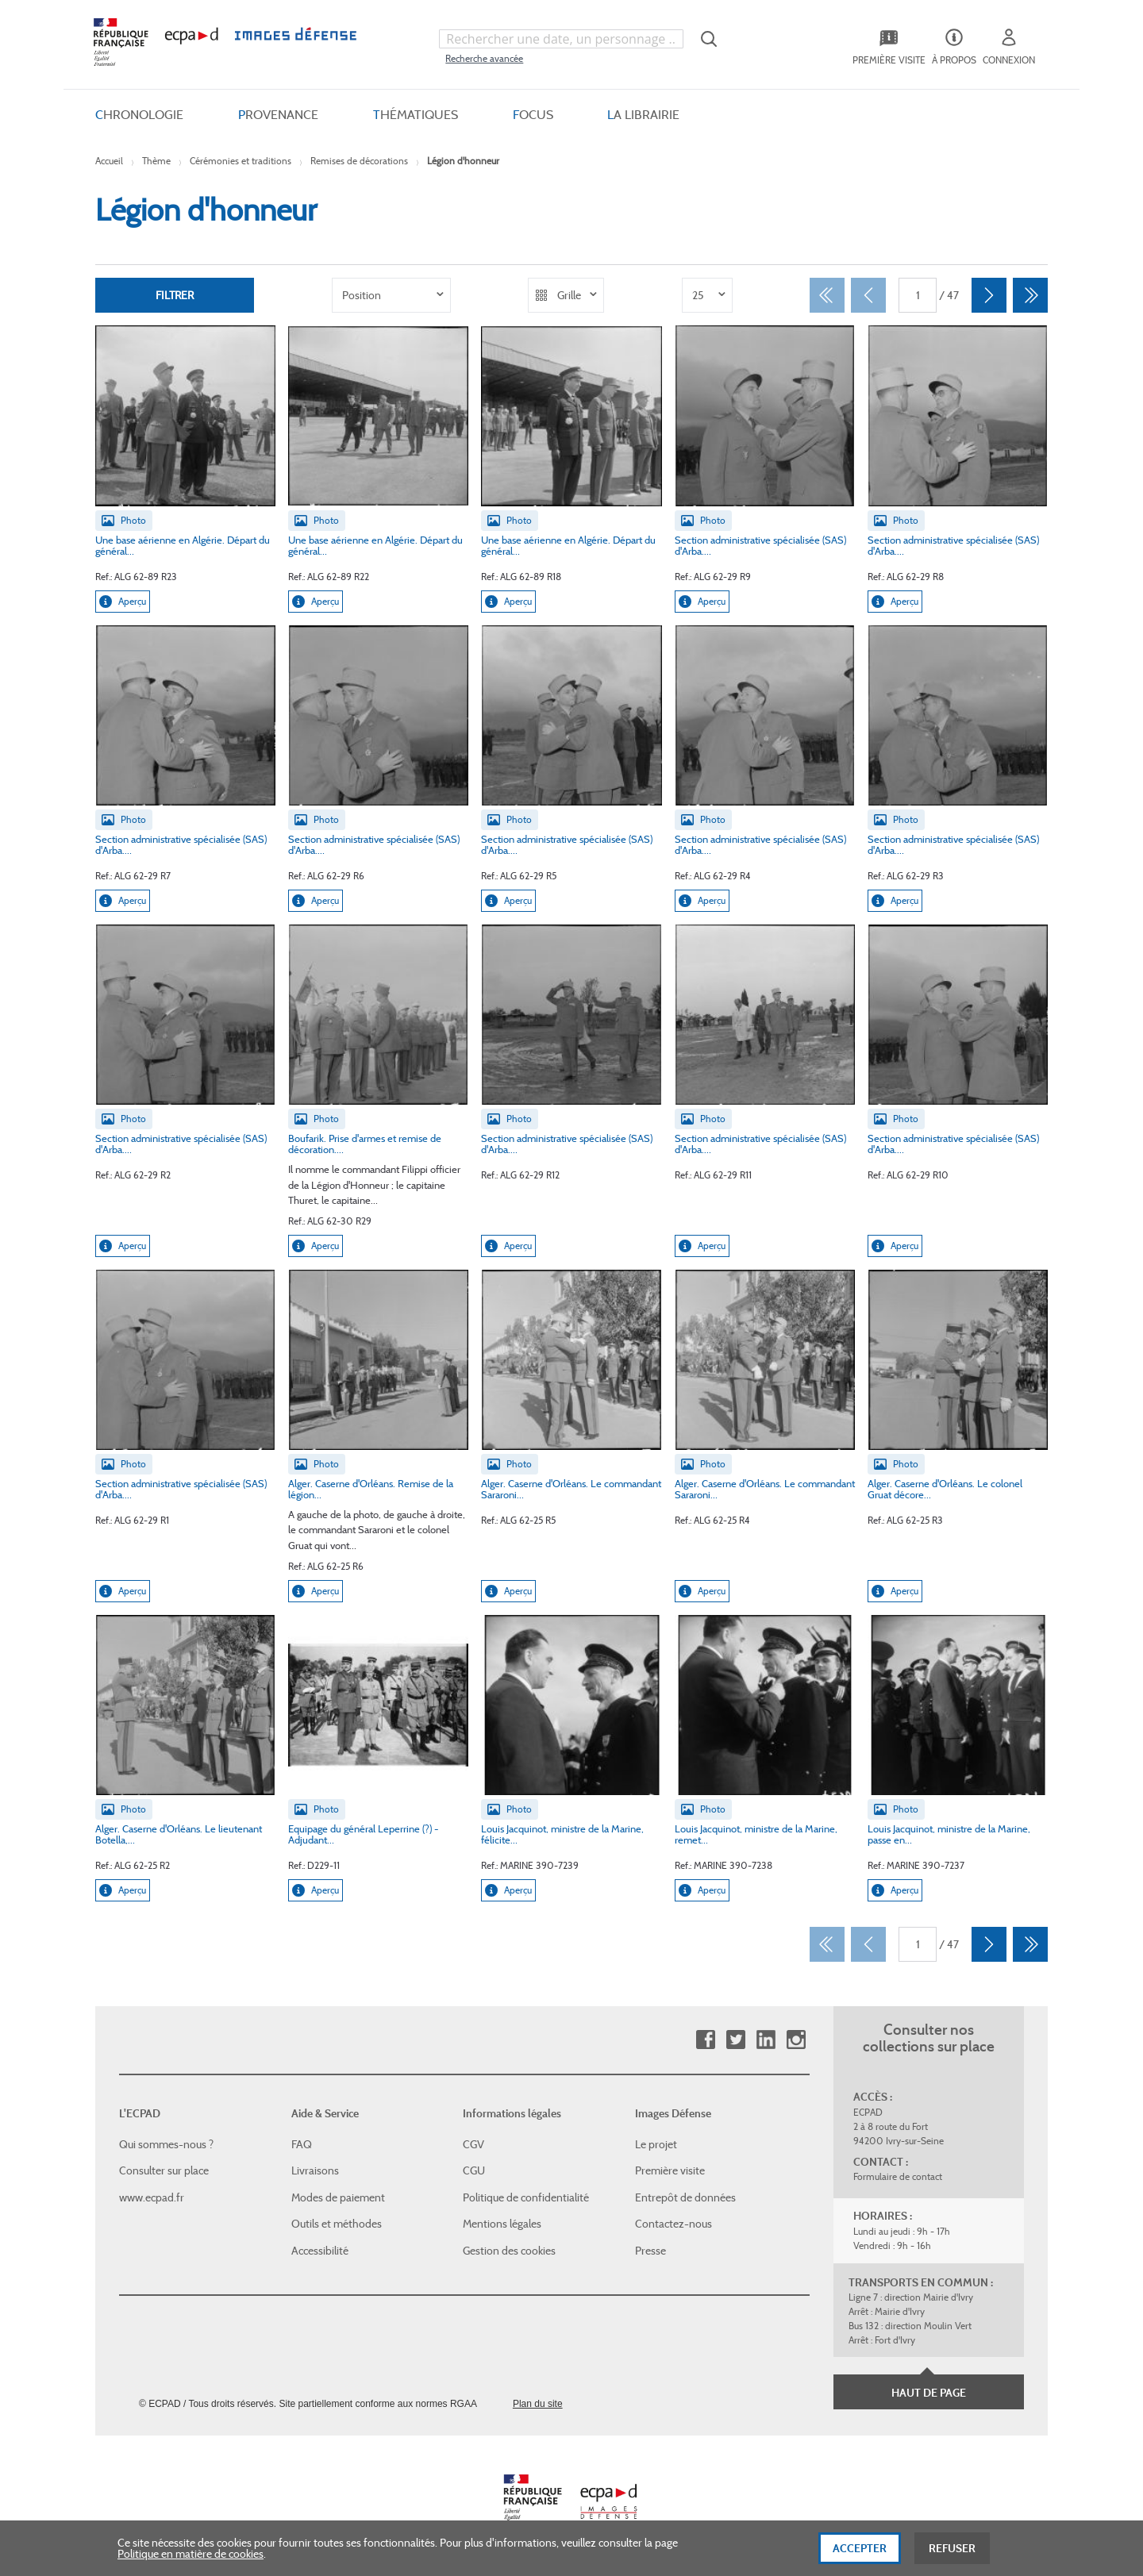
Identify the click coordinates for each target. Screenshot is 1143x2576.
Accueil (109, 161)
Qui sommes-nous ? (166, 2143)
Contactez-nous (673, 2224)
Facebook (705, 2040)
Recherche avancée (484, 58)
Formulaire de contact (897, 2176)
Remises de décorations (359, 161)
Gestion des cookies (509, 2250)
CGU (474, 2170)
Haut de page (928, 2393)
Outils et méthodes (336, 2224)
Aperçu (122, 601)
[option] (391, 295)
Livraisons (315, 2170)
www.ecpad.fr (151, 2197)
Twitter (735, 2040)
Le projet (656, 2143)
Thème (156, 161)
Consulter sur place (164, 2170)
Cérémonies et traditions (240, 161)
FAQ (301, 2143)
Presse (650, 2250)
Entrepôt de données (685, 2197)
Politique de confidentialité (526, 2197)
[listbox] (391, 295)
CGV (473, 2143)
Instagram (796, 2040)
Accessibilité (319, 2250)
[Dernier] (1030, 295)
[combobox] (561, 38)
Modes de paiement (338, 2197)
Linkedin (765, 2040)
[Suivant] (989, 295)
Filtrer (175, 295)
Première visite (670, 2170)
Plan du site (538, 2403)
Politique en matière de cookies (190, 2559)
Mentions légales (502, 2224)
